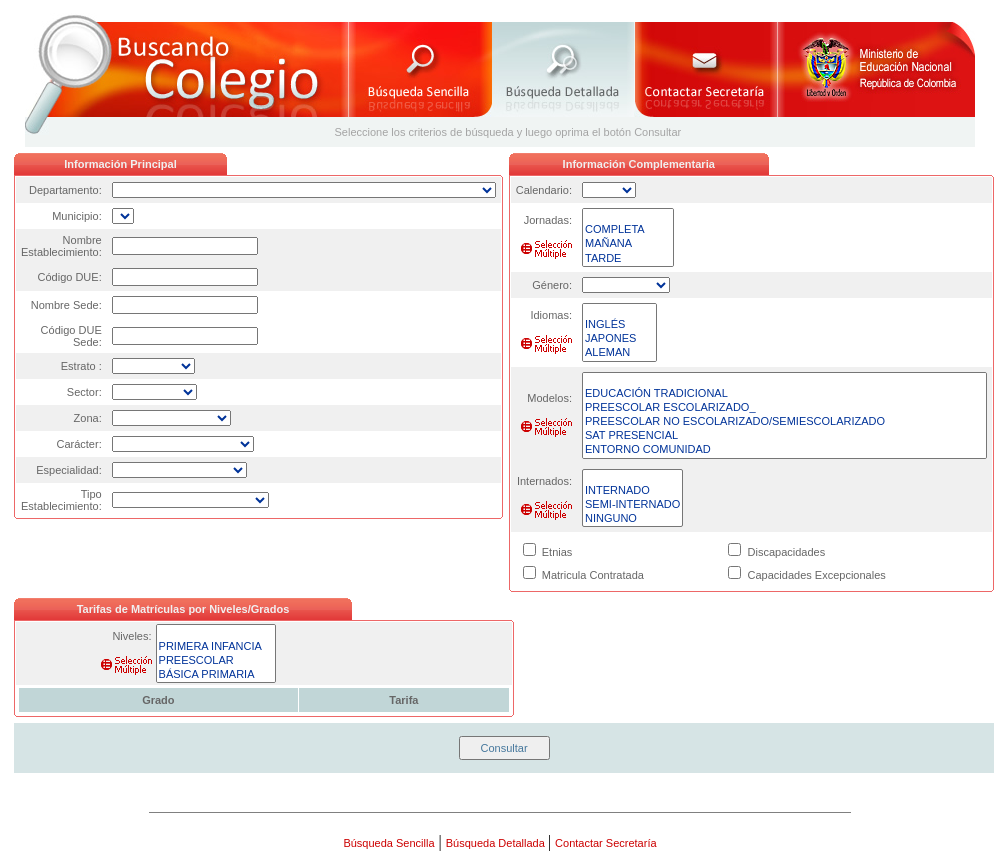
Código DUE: (70, 277)
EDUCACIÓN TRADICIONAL (784, 394)
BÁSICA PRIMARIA (216, 675)
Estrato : (81, 366)
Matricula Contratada (593, 575)
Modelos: (549, 398)
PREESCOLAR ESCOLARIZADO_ (784, 408)
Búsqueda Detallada (497, 843)
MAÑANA (628, 244)
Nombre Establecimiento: (61, 246)
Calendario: (544, 190)
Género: (552, 285)
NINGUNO (632, 519)
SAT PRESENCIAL (784, 436)
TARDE (628, 259)
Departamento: (65, 190)
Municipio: (77, 216)
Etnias (557, 552)
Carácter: (78, 444)
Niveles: (131, 636)
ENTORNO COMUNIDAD (784, 450)
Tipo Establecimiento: (61, 500)
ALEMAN (619, 353)
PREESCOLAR (216, 661)
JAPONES (619, 339)
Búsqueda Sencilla (388, 843)
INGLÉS (619, 325)
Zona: (88, 418)
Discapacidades (787, 552)
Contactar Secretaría (606, 843)
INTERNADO (632, 491)
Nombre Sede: (66, 305)
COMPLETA (628, 230)
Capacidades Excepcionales (817, 575)
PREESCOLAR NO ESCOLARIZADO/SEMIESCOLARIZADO (784, 422)
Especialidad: (68, 470)
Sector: (84, 392)
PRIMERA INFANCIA (216, 647)
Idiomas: (551, 315)
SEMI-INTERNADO (632, 505)
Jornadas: (548, 220)
